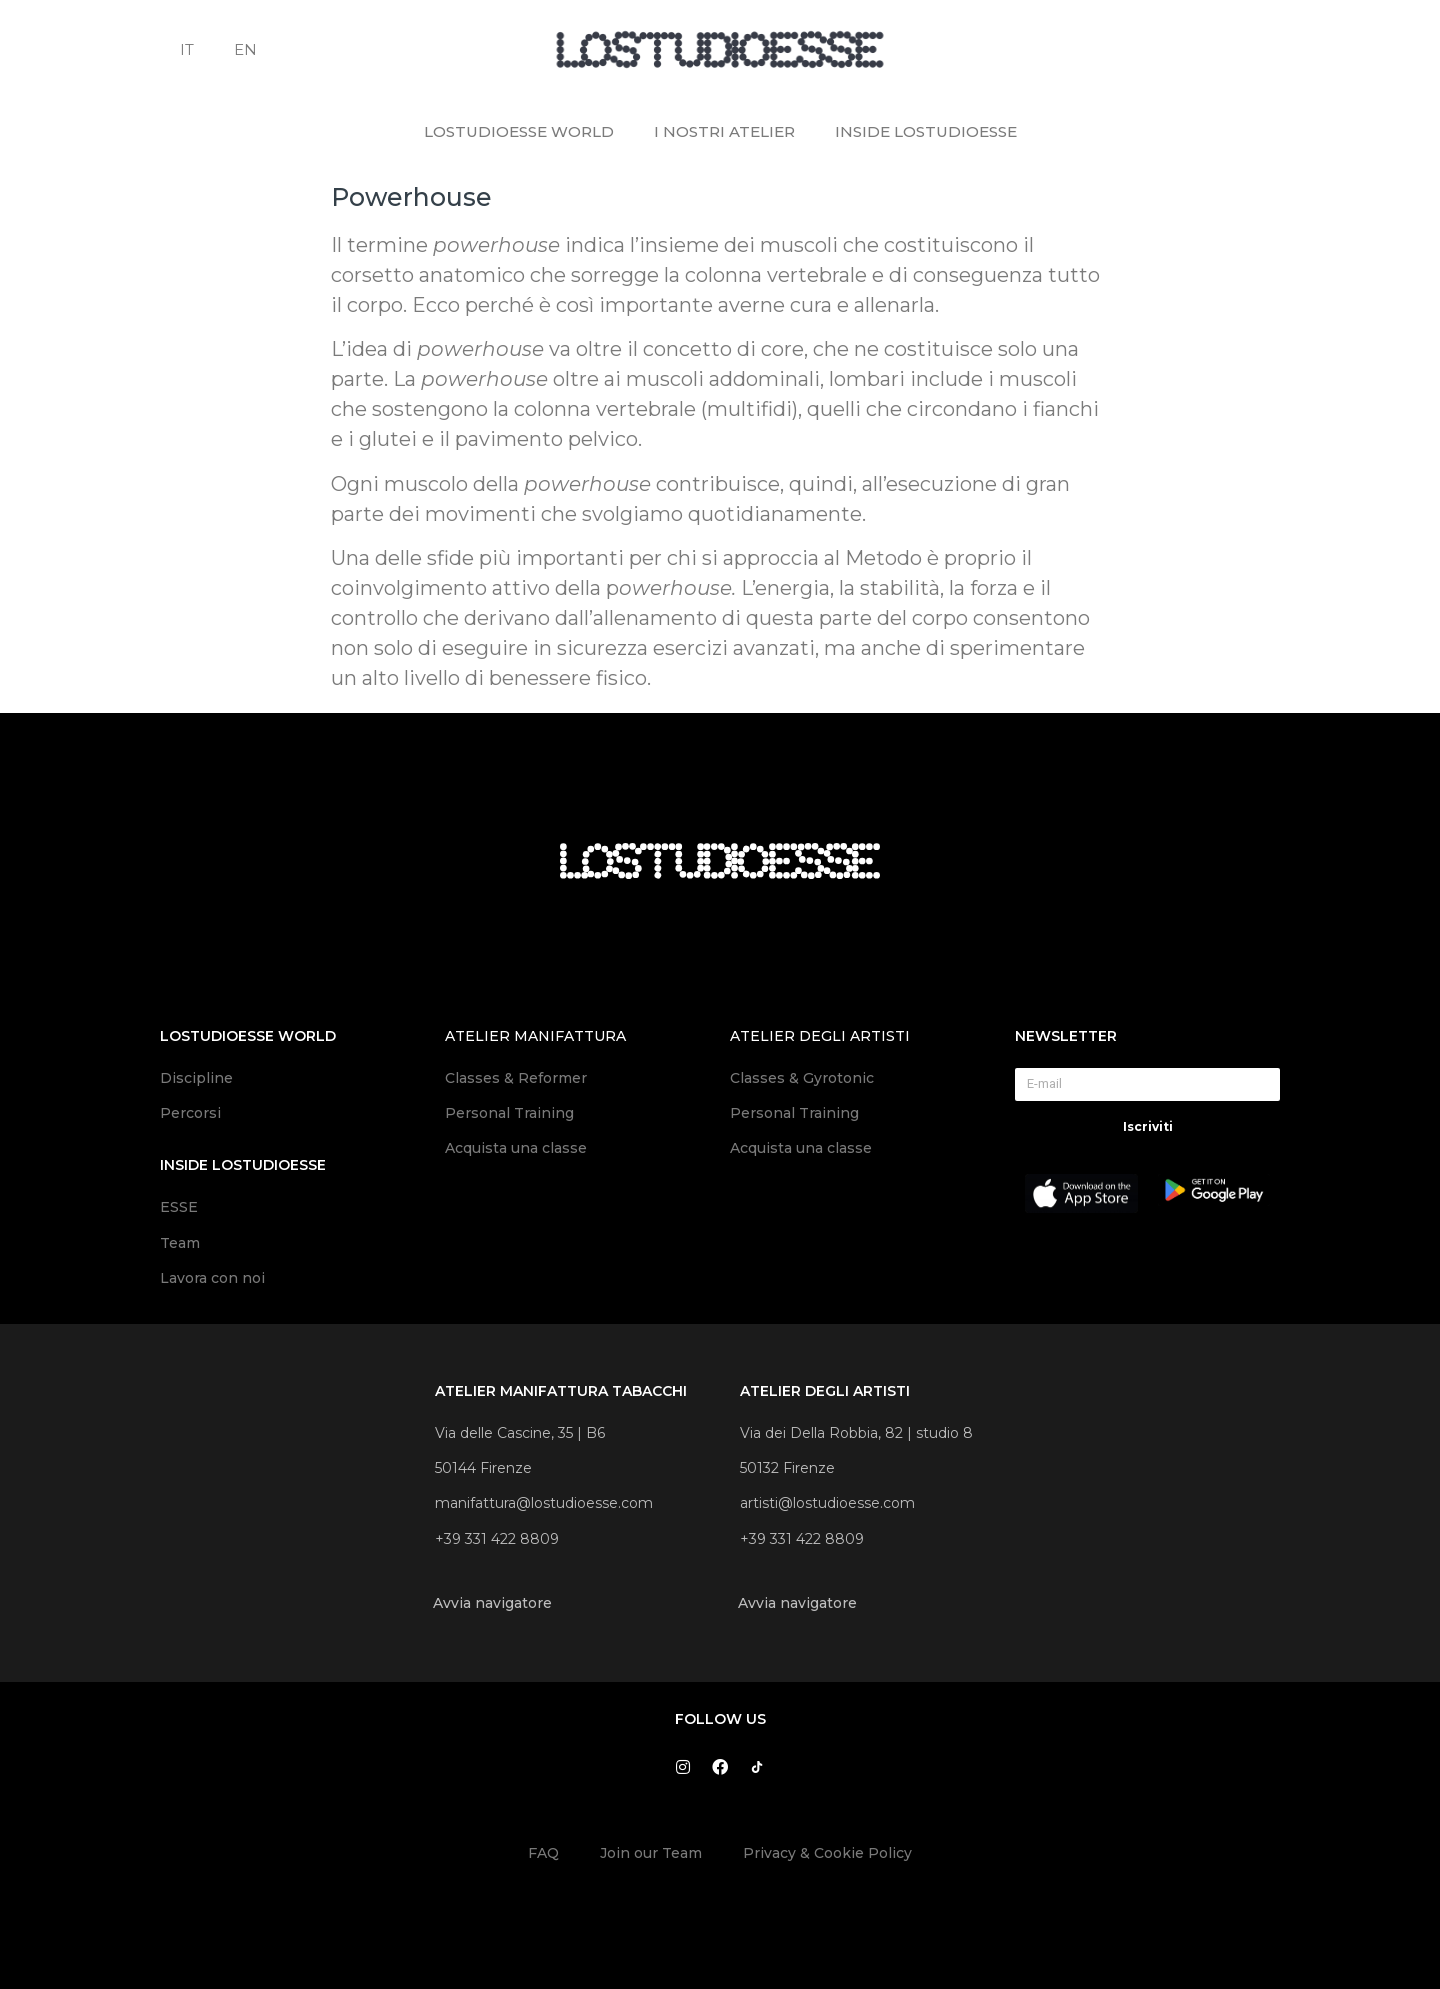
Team (180, 1243)
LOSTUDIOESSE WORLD (519, 131)
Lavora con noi (212, 1278)
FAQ (543, 1853)
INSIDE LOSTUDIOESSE (926, 131)
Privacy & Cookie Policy (827, 1853)
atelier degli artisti (820, 1036)
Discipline (196, 1078)
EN (245, 49)
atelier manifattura (535, 1036)
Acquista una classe (516, 1148)
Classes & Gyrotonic (804, 1078)
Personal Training (509, 1113)
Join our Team (651, 1853)
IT (187, 49)
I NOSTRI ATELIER (724, 131)
